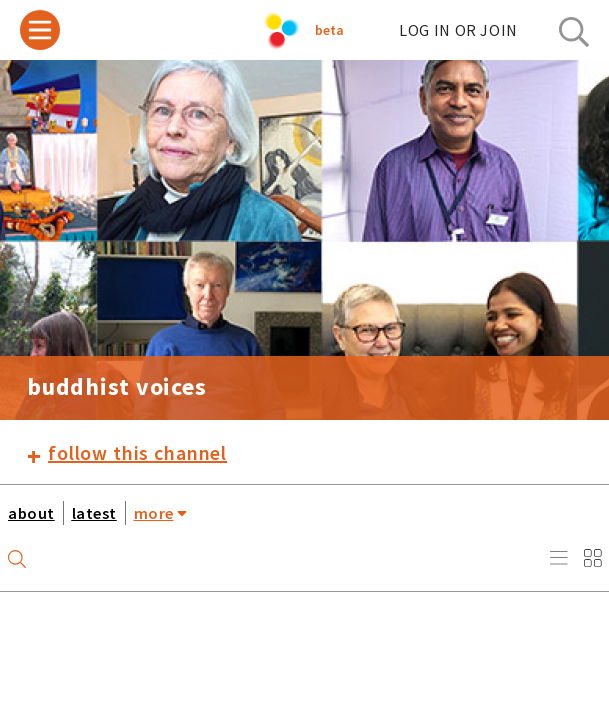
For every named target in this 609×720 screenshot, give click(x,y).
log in (458, 30)
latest (94, 513)
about (31, 513)
